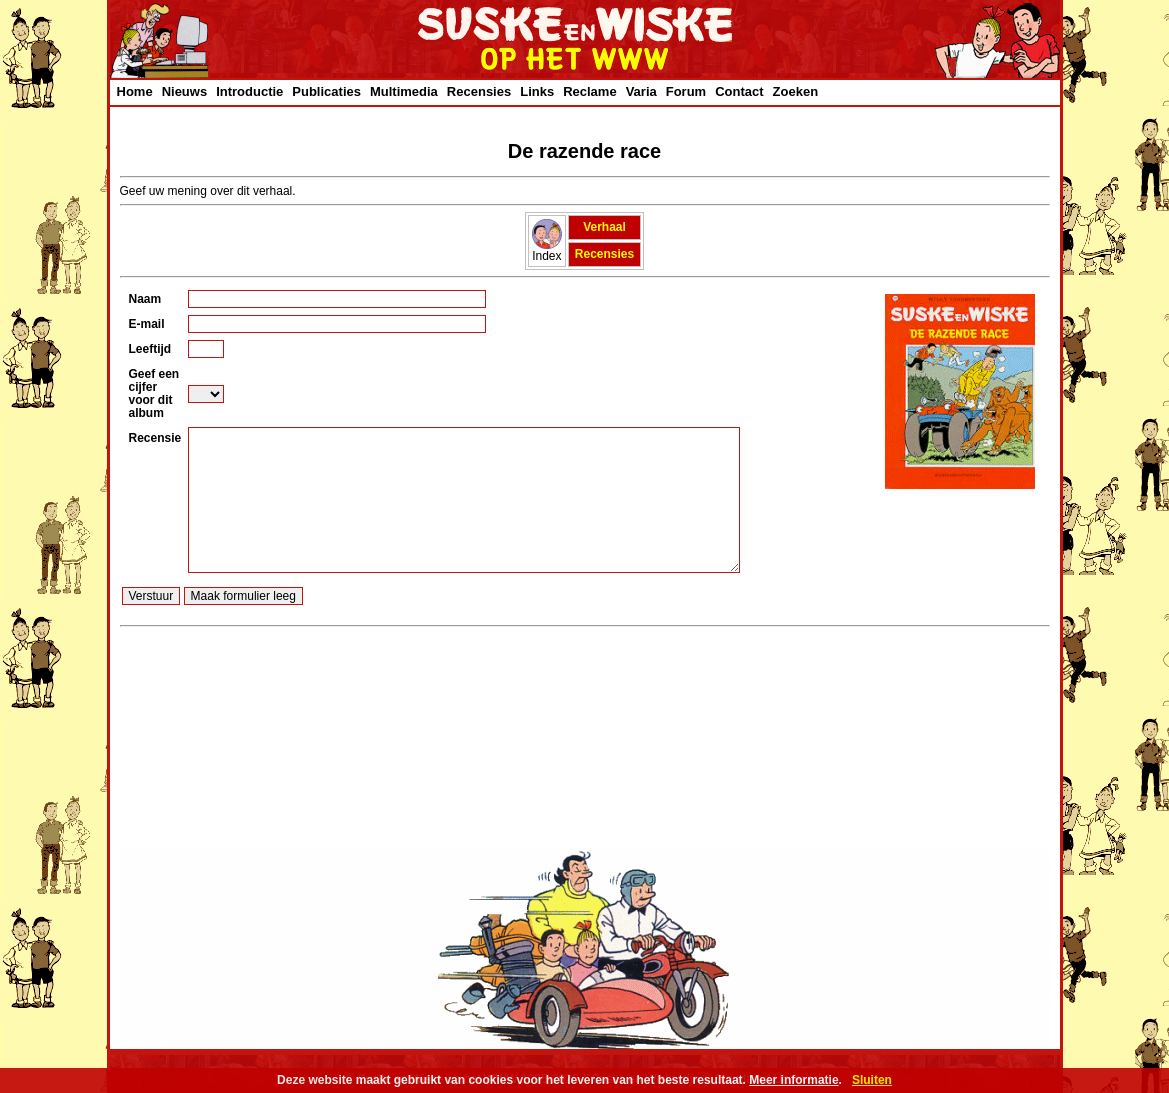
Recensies (479, 91)
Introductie (249, 91)
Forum (686, 91)
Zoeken (796, 91)
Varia (641, 91)
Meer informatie (793, 1080)
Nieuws (185, 91)
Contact (739, 91)
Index (547, 250)
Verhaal (604, 227)
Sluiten (872, 1080)
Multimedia (404, 91)
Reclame (589, 91)
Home (135, 91)
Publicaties (326, 91)
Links (537, 91)
